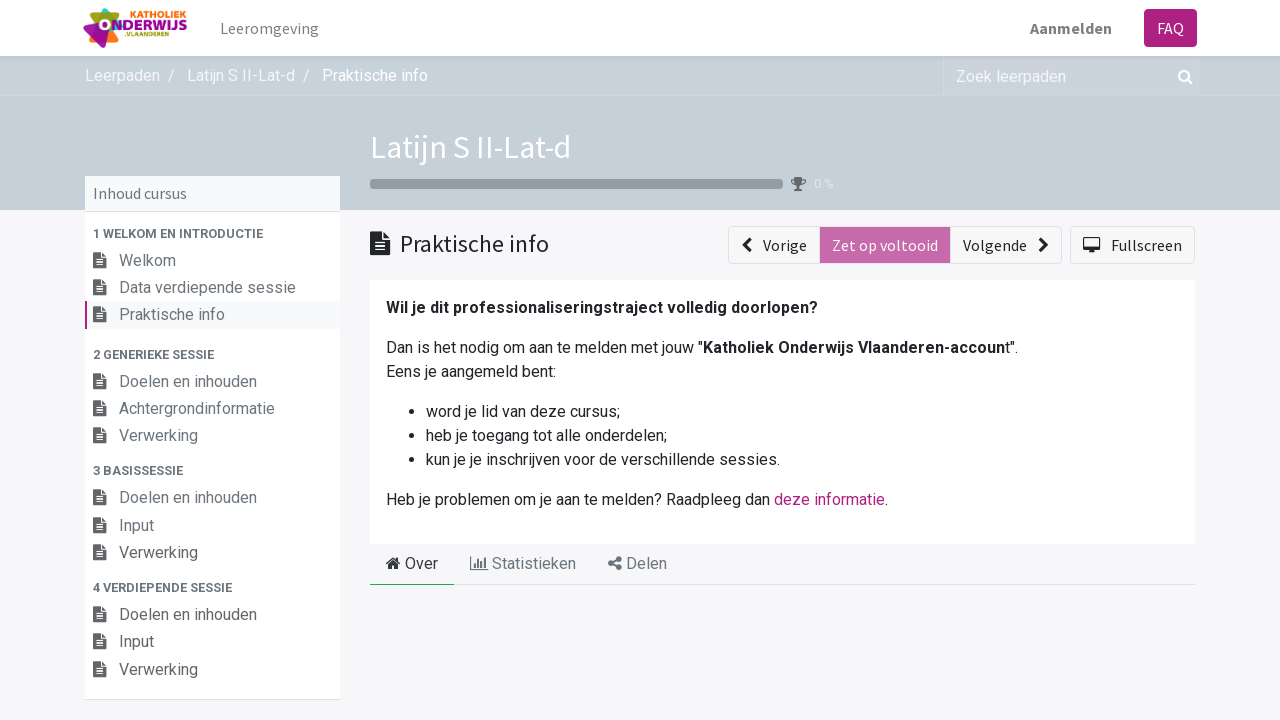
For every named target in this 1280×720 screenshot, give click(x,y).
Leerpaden (122, 75)
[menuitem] (271, 28)
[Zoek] (1181, 76)
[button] (212, 233)
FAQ (1168, 28)
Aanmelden (1069, 28)
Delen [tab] (637, 563)
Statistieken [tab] (523, 563)
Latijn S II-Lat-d (470, 147)
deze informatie (829, 499)
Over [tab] (412, 563)
